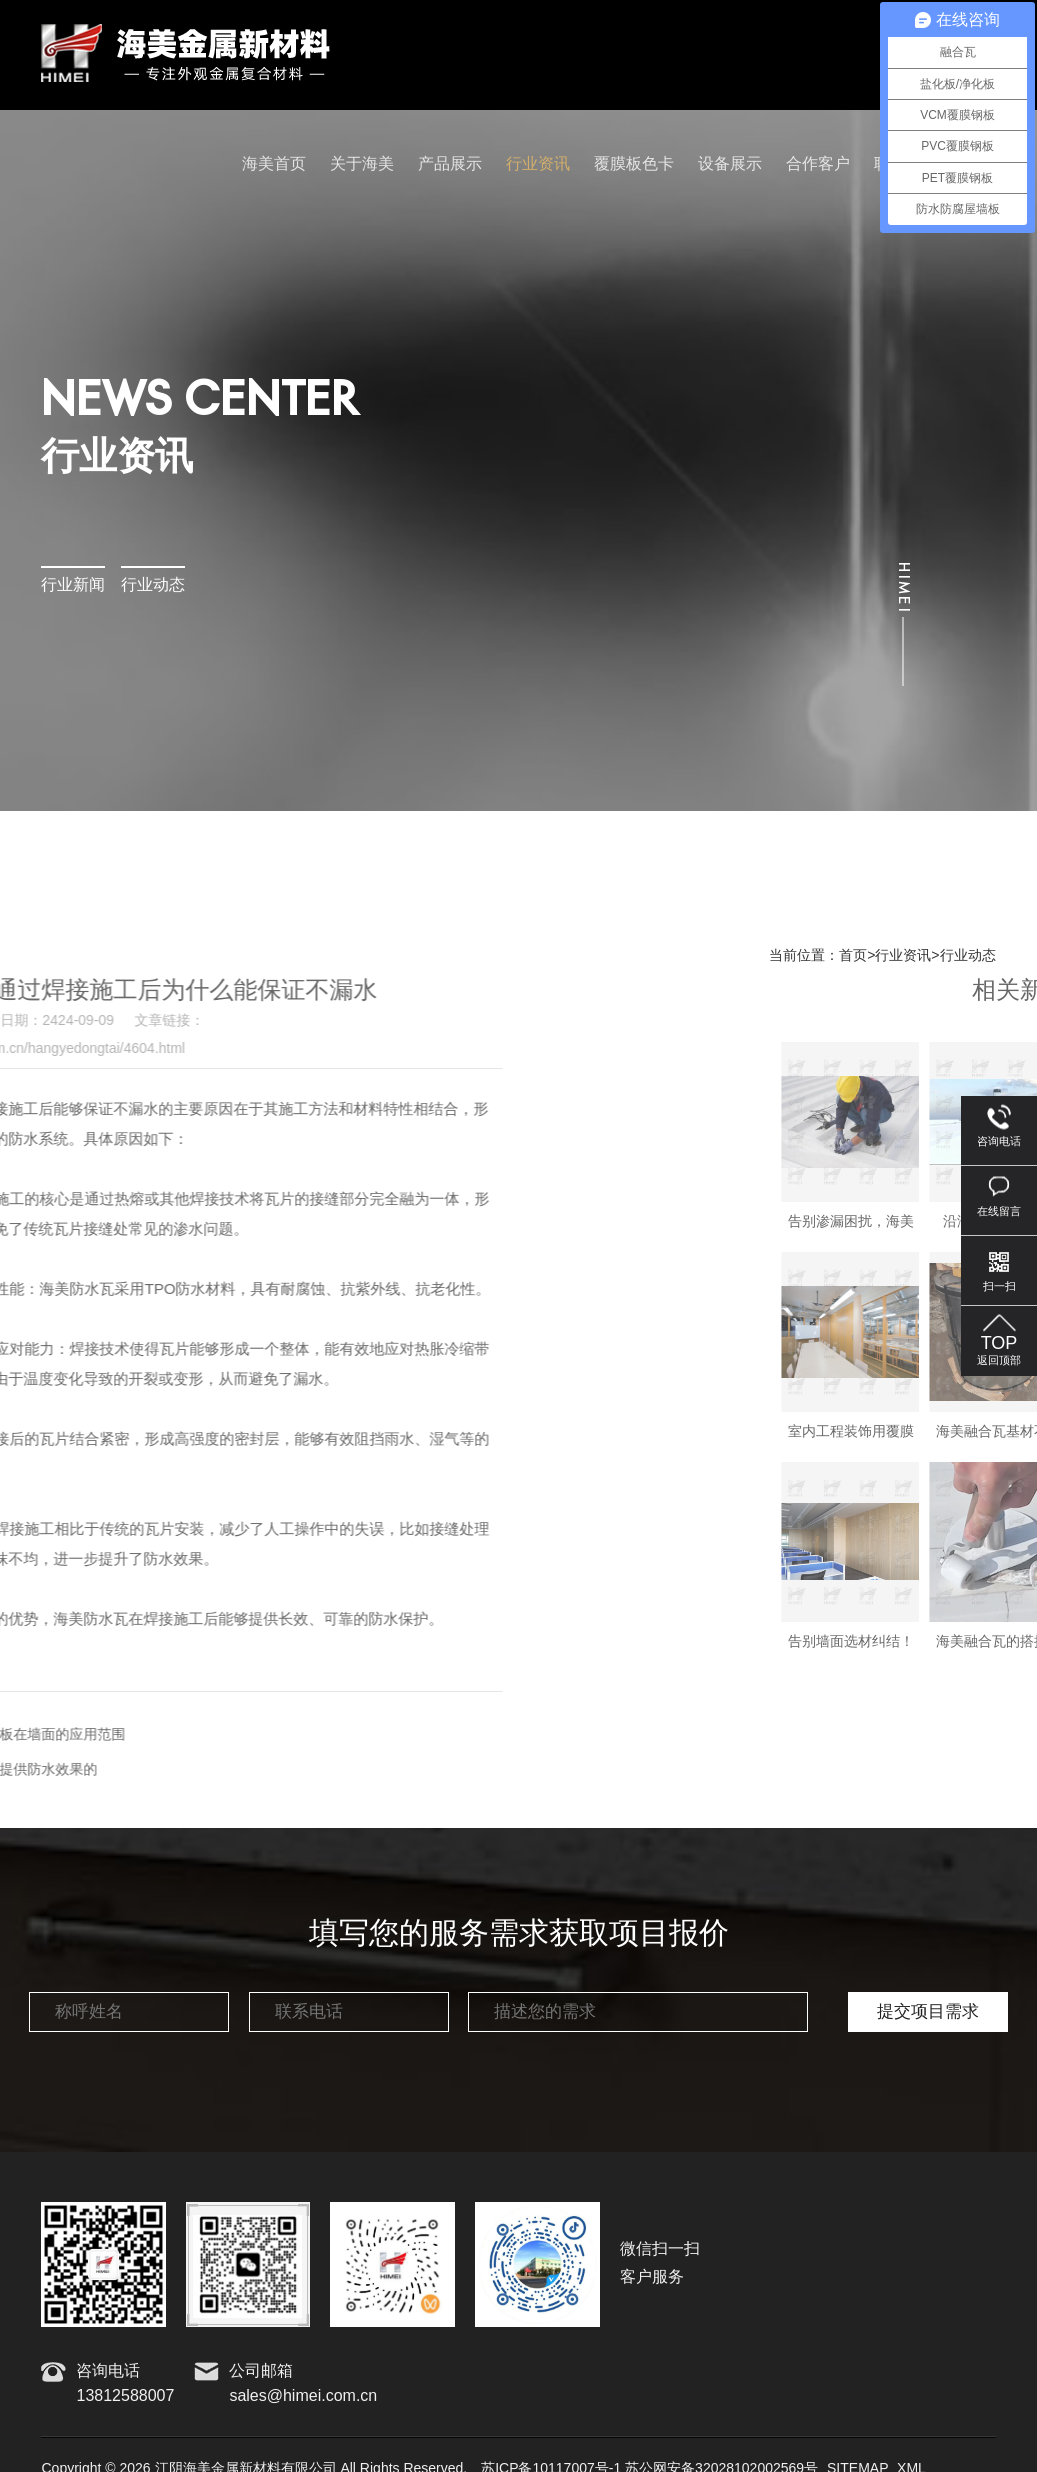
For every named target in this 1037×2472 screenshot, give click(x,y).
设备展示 (730, 164)
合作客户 (818, 164)
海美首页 (274, 164)
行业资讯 (538, 164)
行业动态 (153, 585)
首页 (853, 956)
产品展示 (450, 164)
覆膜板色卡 (634, 164)
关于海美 (362, 164)
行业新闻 (73, 585)
